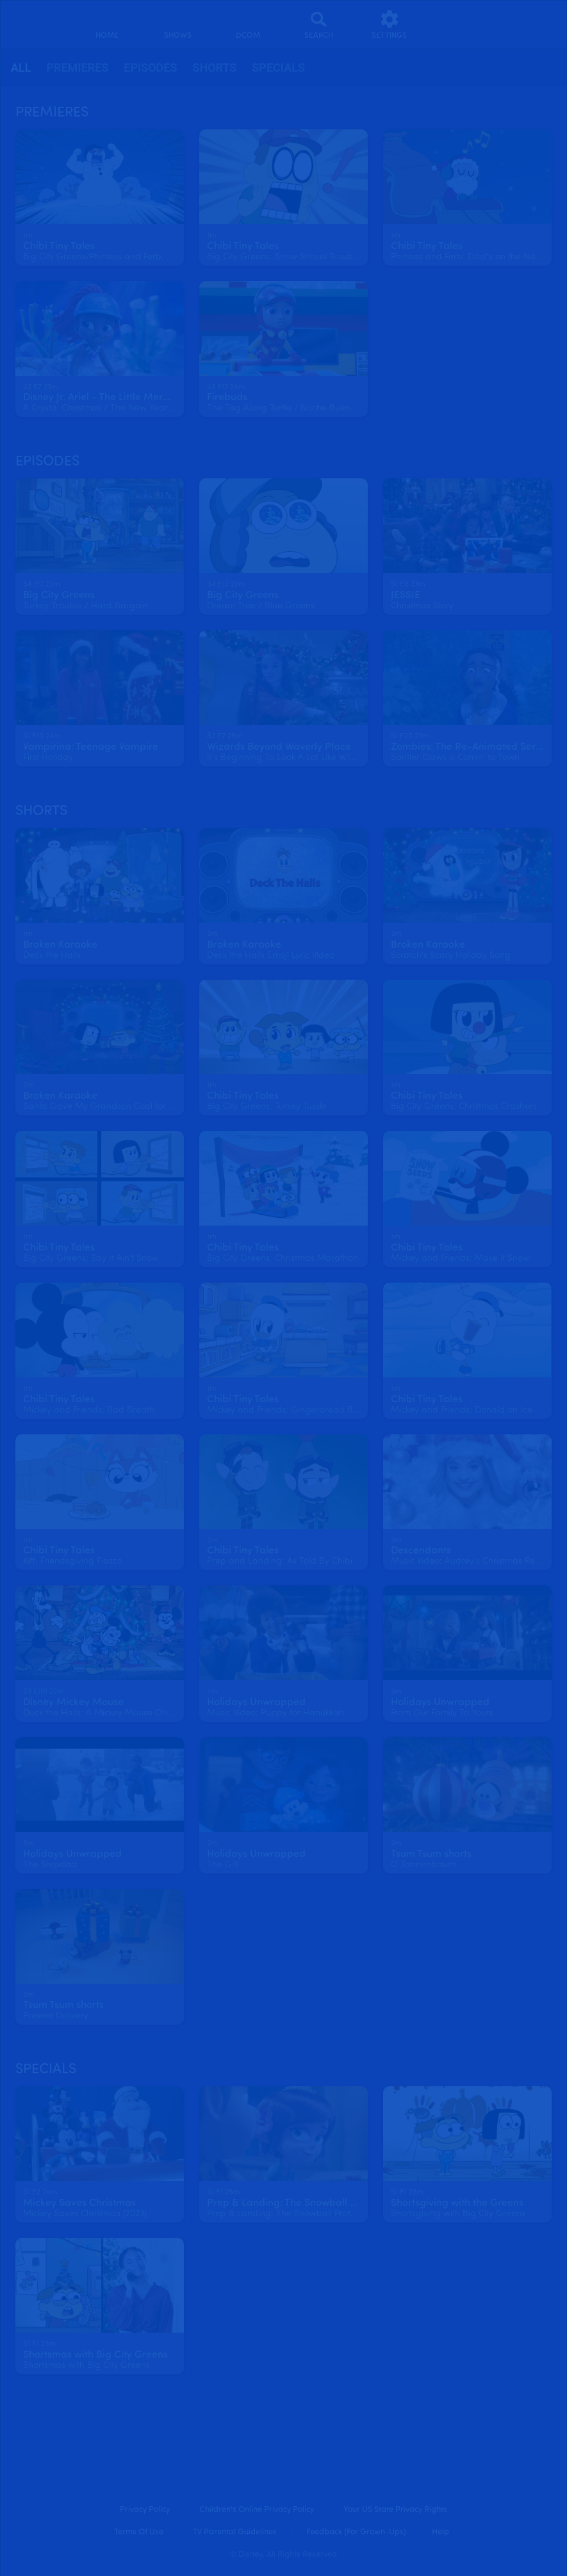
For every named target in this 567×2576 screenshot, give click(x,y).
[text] (28, 236)
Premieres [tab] (77, 67)
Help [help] (440, 2532)
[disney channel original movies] (248, 24)
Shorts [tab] (214, 67)
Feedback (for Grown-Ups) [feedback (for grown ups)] (356, 2532)
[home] (107, 24)
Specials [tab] (278, 67)
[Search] (319, 24)
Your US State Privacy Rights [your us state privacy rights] (395, 2510)
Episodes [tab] (150, 67)
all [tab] (21, 67)
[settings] (389, 24)
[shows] (177, 24)
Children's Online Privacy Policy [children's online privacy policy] (256, 2510)
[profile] (460, 24)
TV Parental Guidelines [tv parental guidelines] (235, 2532)
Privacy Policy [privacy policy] (145, 2510)
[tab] (20, 68)
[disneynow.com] (35, 19)
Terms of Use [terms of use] (138, 2532)
